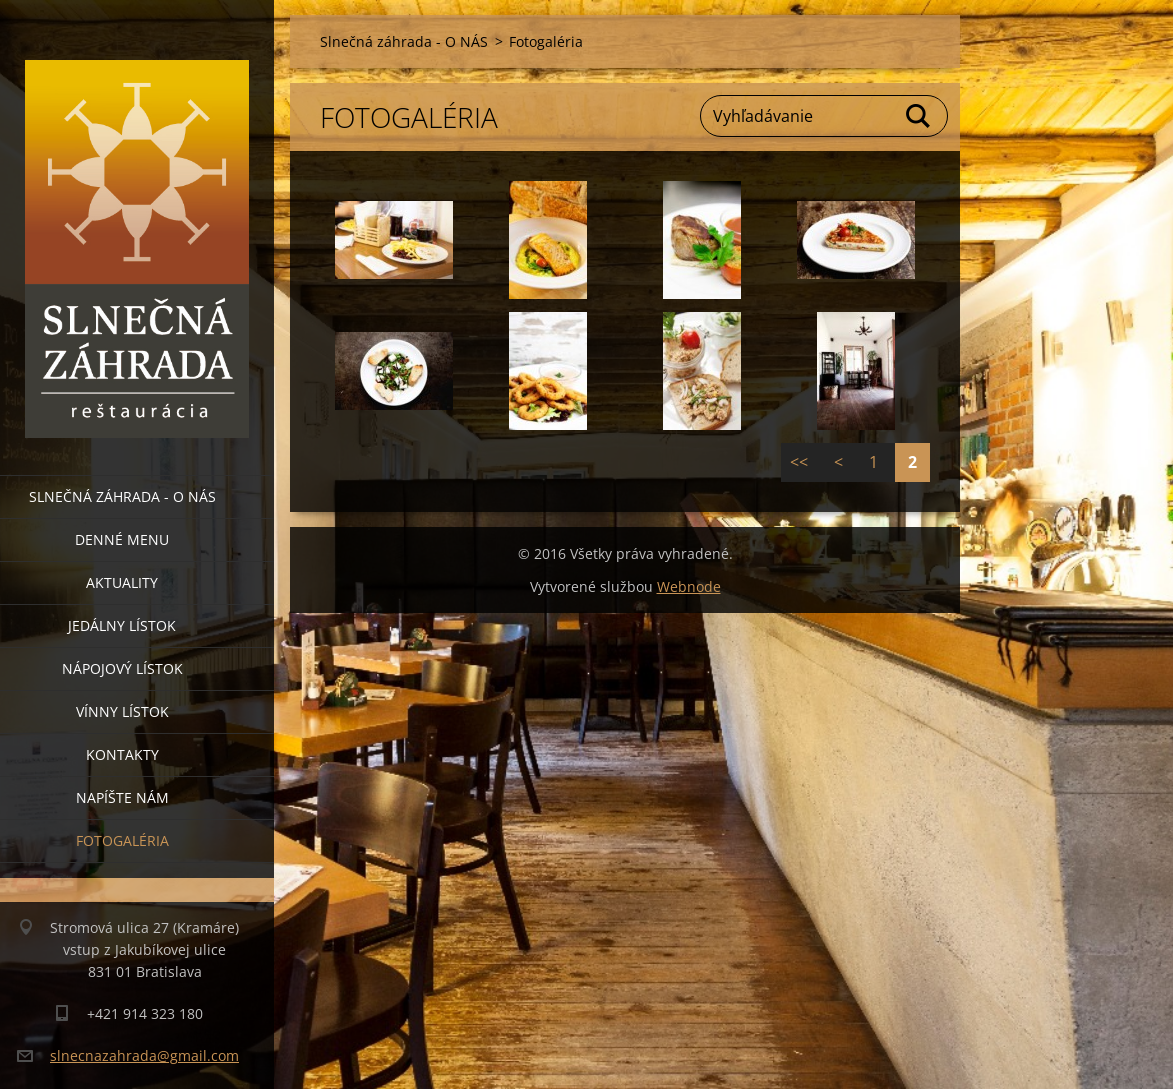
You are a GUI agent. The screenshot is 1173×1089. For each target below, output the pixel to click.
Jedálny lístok (122, 625)
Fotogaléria (122, 840)
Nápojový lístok (122, 668)
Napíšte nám (122, 797)
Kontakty (122, 754)
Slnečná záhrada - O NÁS (122, 496)
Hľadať (919, 116)
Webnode (689, 586)
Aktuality (122, 582)
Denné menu (122, 539)
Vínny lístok (122, 711)
